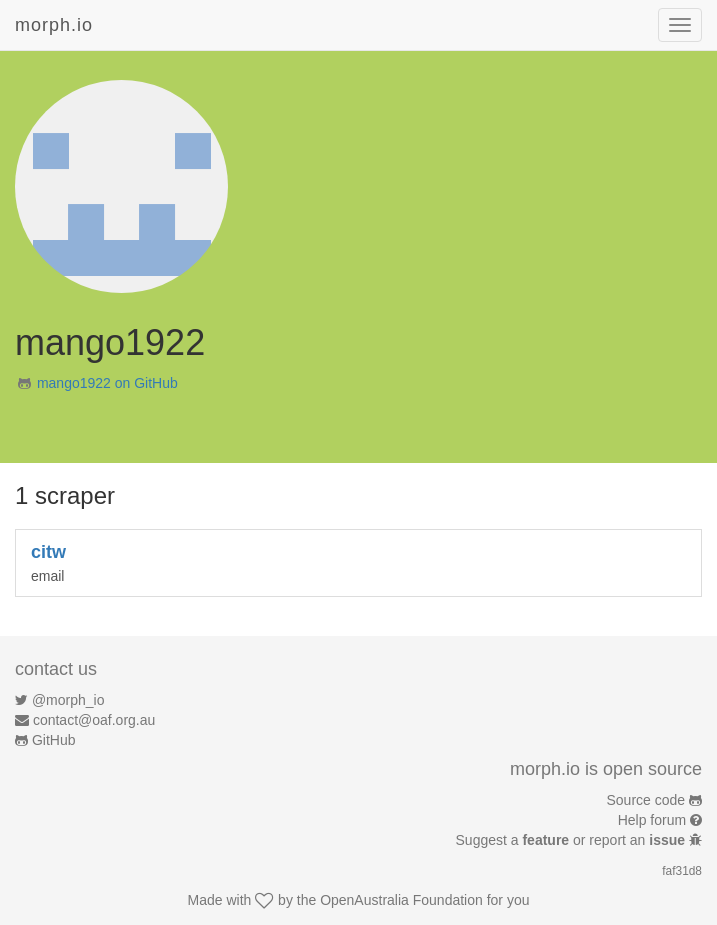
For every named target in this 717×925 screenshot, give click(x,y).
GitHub (54, 740)
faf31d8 (682, 871)
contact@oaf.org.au (94, 720)
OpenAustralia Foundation (401, 900)
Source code (646, 800)
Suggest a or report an (572, 840)
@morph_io (68, 700)
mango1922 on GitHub (107, 383)
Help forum (652, 820)
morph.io (54, 25)
